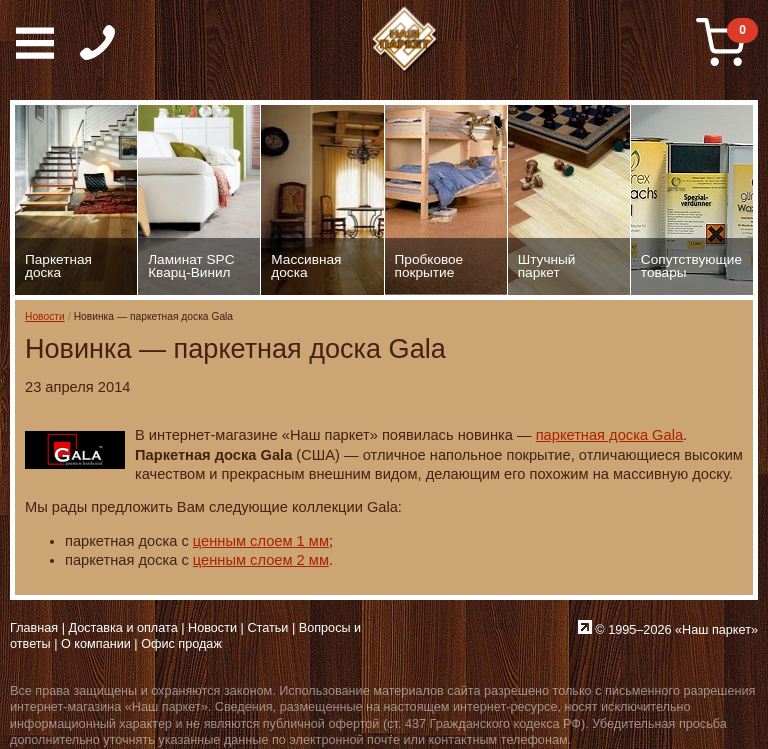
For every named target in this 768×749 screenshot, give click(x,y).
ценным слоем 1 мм (261, 541)
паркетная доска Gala (609, 435)
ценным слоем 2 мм (261, 560)
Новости (45, 316)
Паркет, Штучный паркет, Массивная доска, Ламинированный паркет (405, 40)
